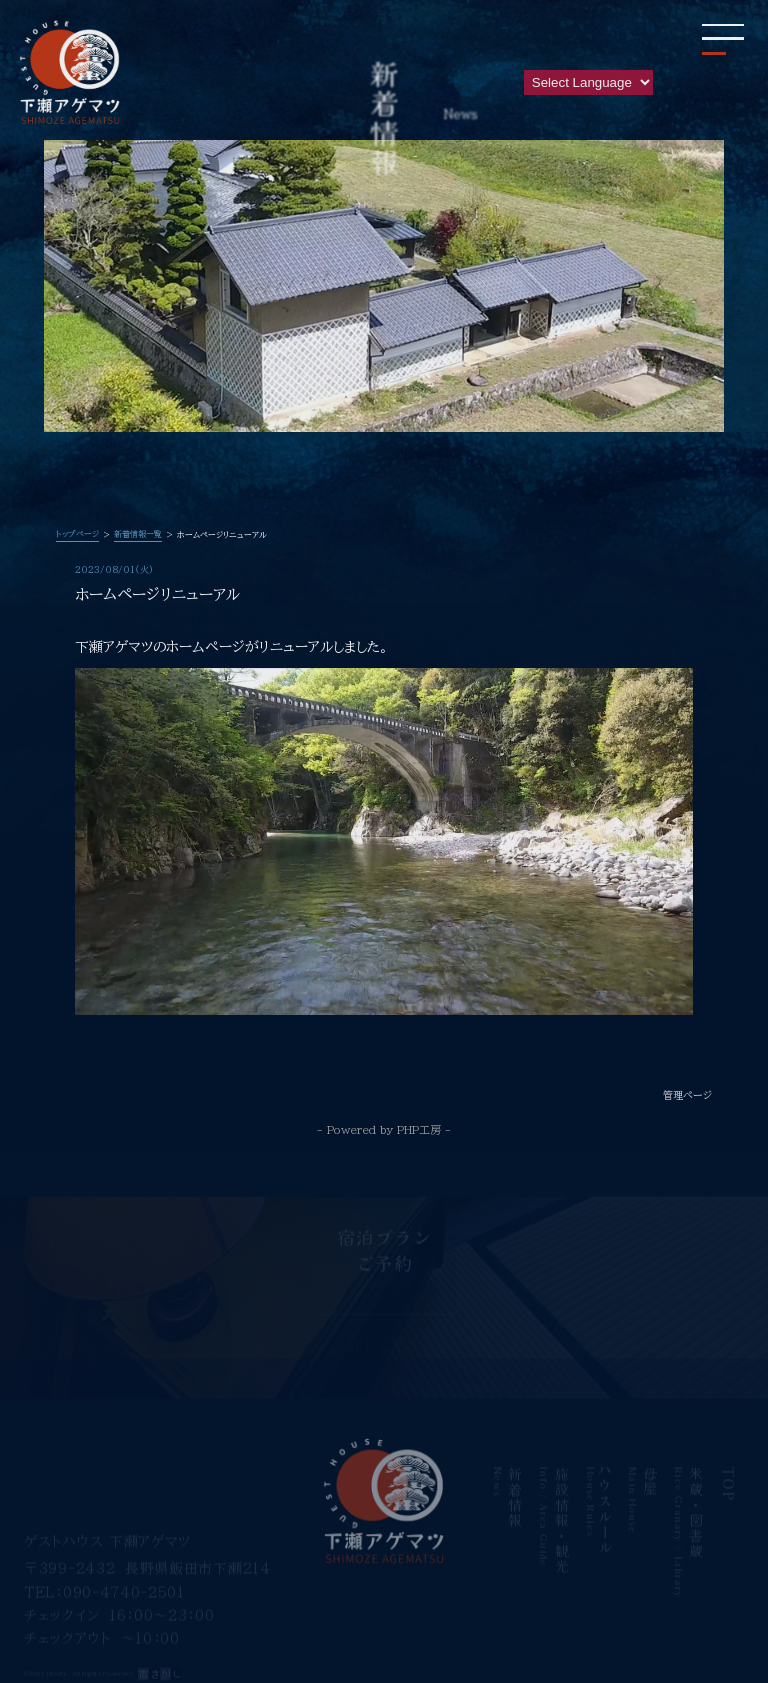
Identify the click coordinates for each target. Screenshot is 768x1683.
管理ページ (687, 1095)
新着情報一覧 (138, 534)
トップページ (77, 534)
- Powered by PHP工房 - (384, 1129)
